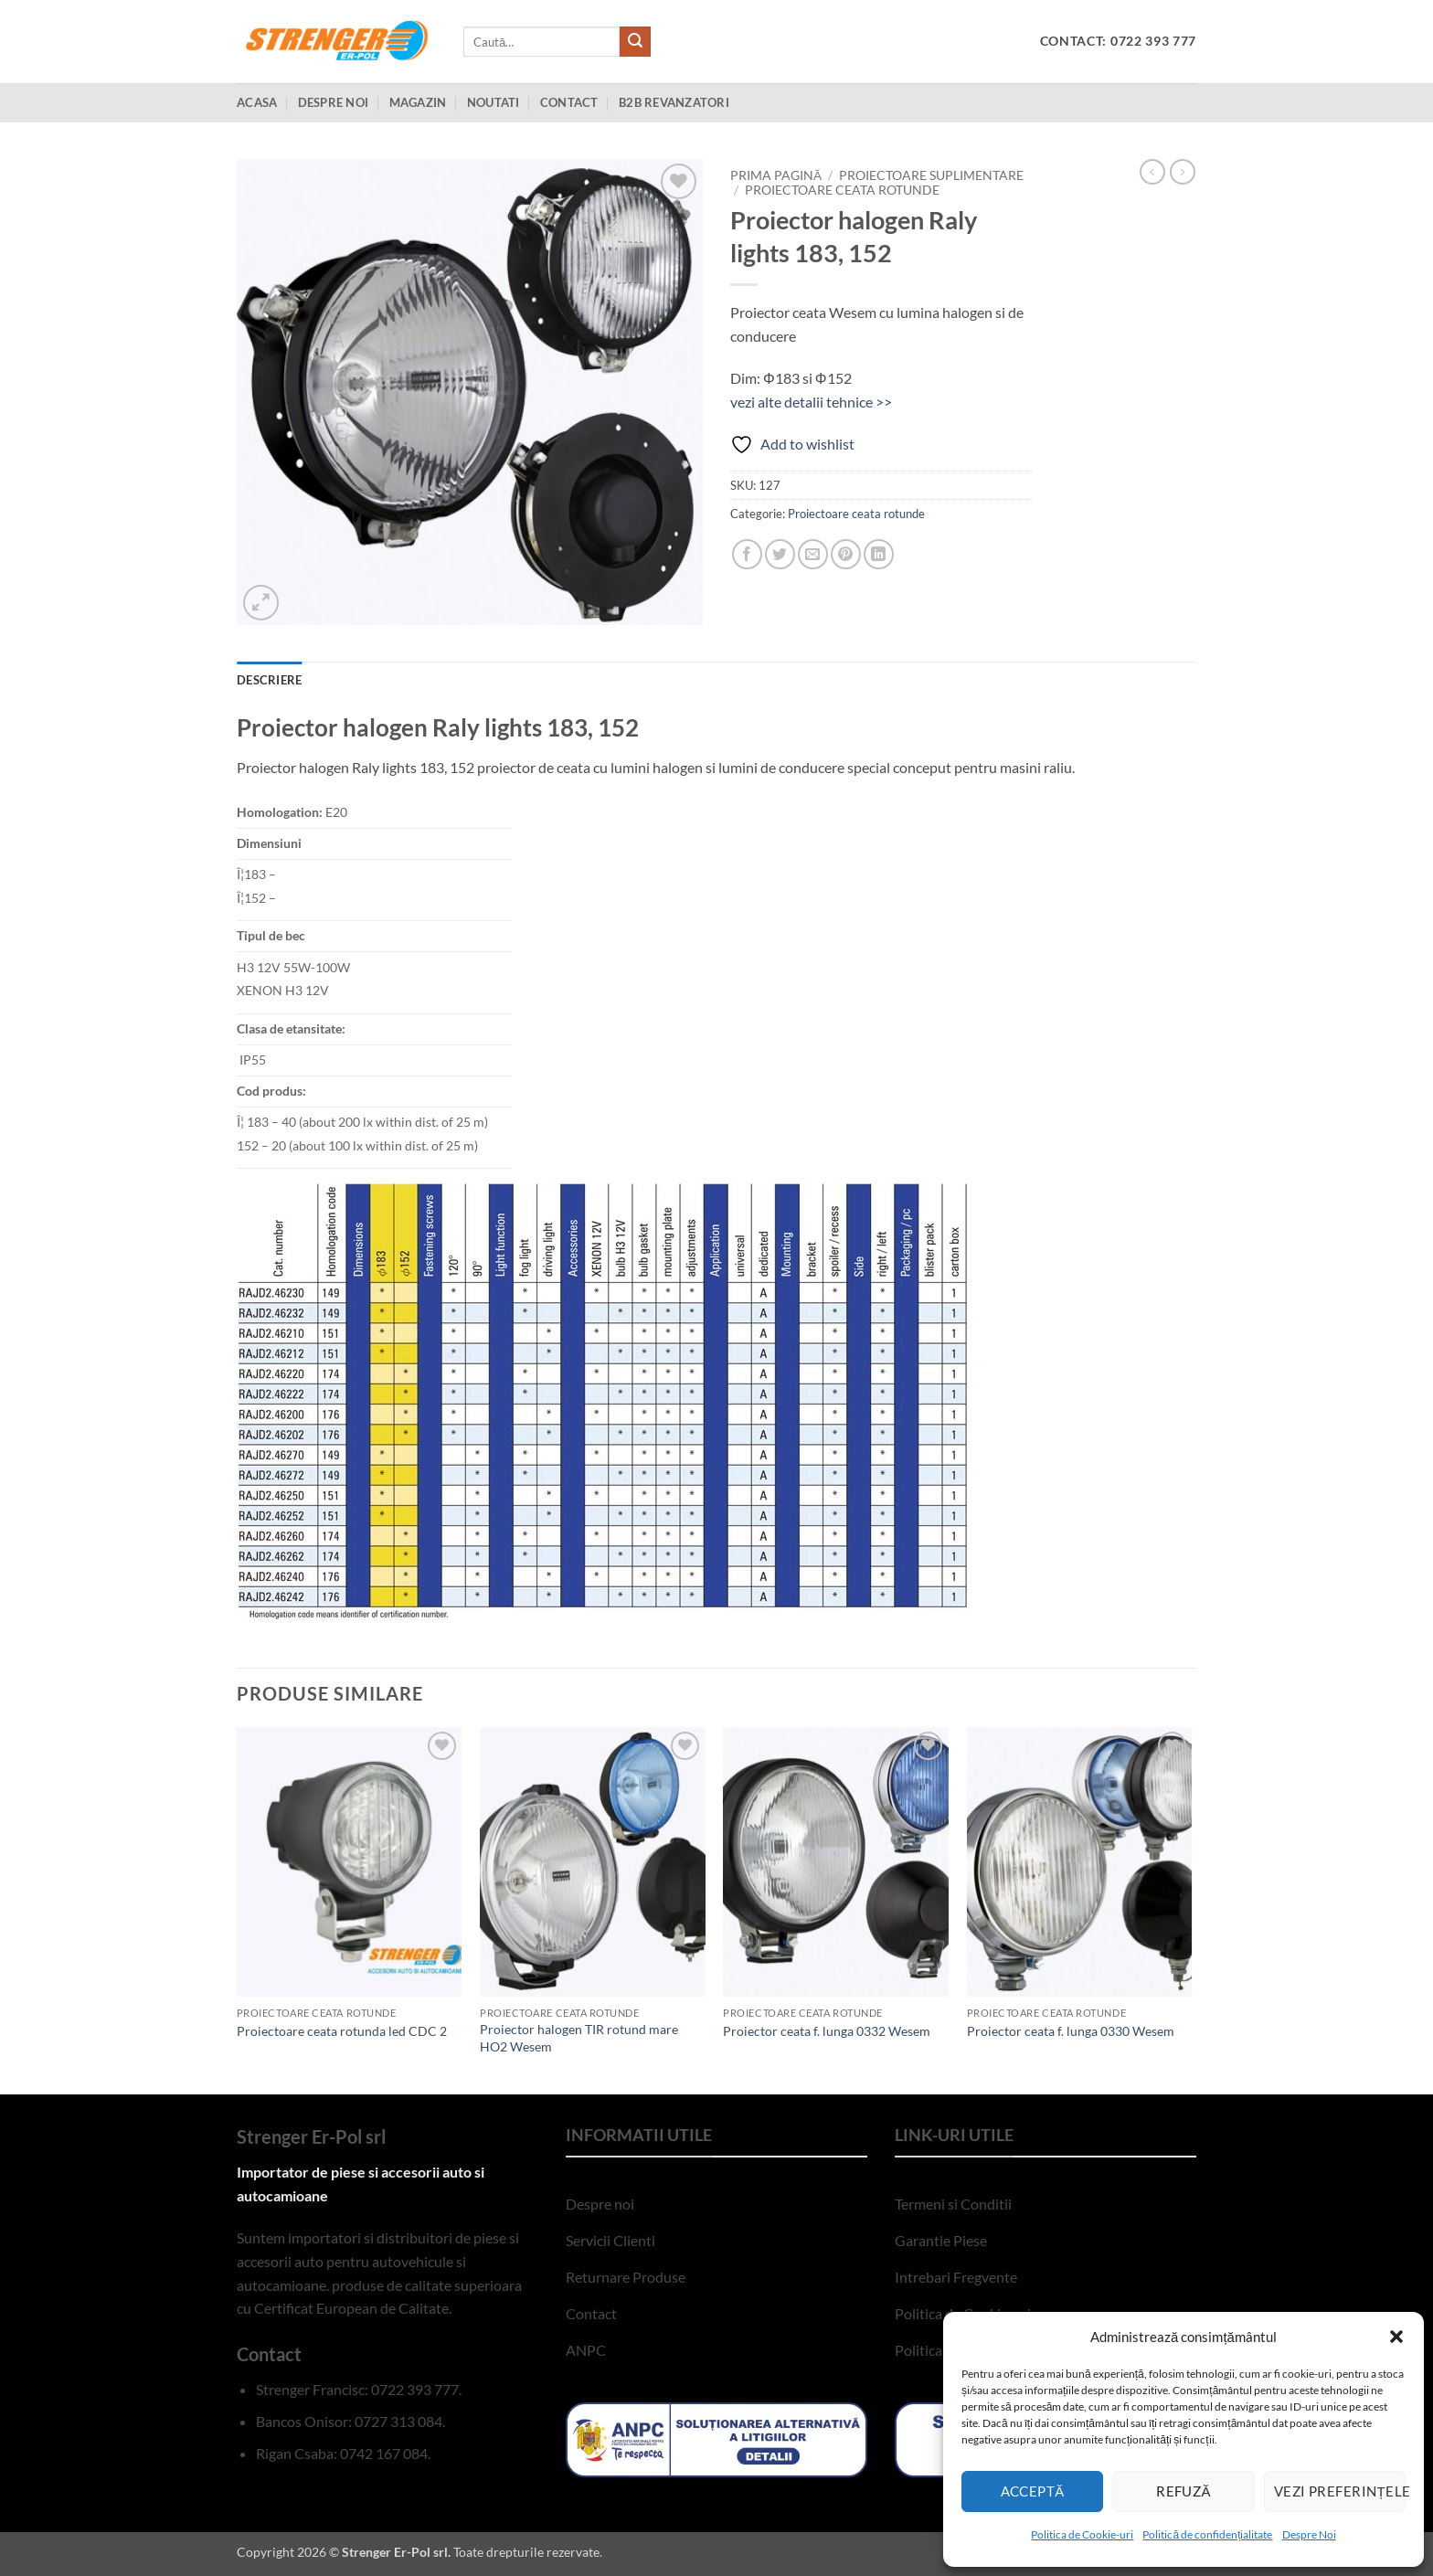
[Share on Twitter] (780, 554)
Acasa (257, 102)
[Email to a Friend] (813, 554)
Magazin (418, 102)
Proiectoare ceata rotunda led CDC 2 (342, 2031)
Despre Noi (1309, 2534)
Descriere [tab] (269, 680)
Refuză (1183, 2491)
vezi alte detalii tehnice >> (811, 401)
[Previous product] (1182, 172)
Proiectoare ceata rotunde (842, 190)
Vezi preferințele (1340, 2491)
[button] (1396, 2336)
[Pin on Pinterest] (846, 554)
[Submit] (635, 42)
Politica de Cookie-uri (1082, 2534)
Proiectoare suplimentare (931, 175)
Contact (569, 102)
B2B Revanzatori (674, 102)
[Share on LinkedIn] (879, 554)
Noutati (493, 102)
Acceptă (1033, 2491)
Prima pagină (776, 175)
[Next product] (1152, 172)
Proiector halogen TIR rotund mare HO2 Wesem (579, 2037)
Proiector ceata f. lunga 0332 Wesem (826, 2031)
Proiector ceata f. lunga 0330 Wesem (1070, 2031)
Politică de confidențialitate (1207, 2534)
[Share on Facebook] (747, 554)
